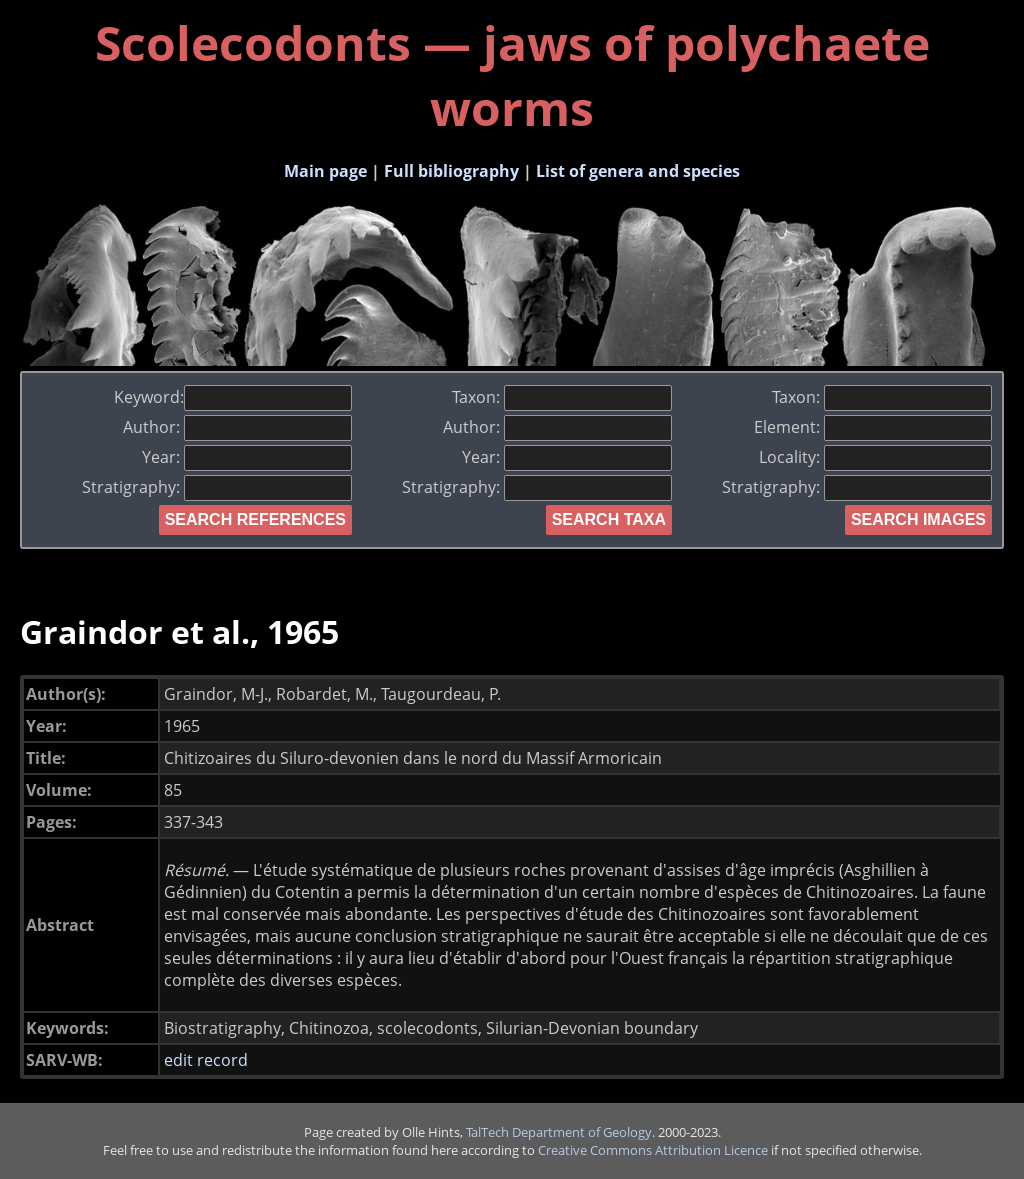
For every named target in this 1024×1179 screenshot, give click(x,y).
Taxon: (562, 397)
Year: (247, 457)
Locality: (875, 457)
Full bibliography (451, 171)
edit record (206, 1060)
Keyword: (233, 397)
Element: (873, 427)
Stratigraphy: (217, 487)
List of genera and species (638, 171)
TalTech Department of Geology (559, 1132)
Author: (237, 427)
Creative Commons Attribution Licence (653, 1150)
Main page (325, 171)
